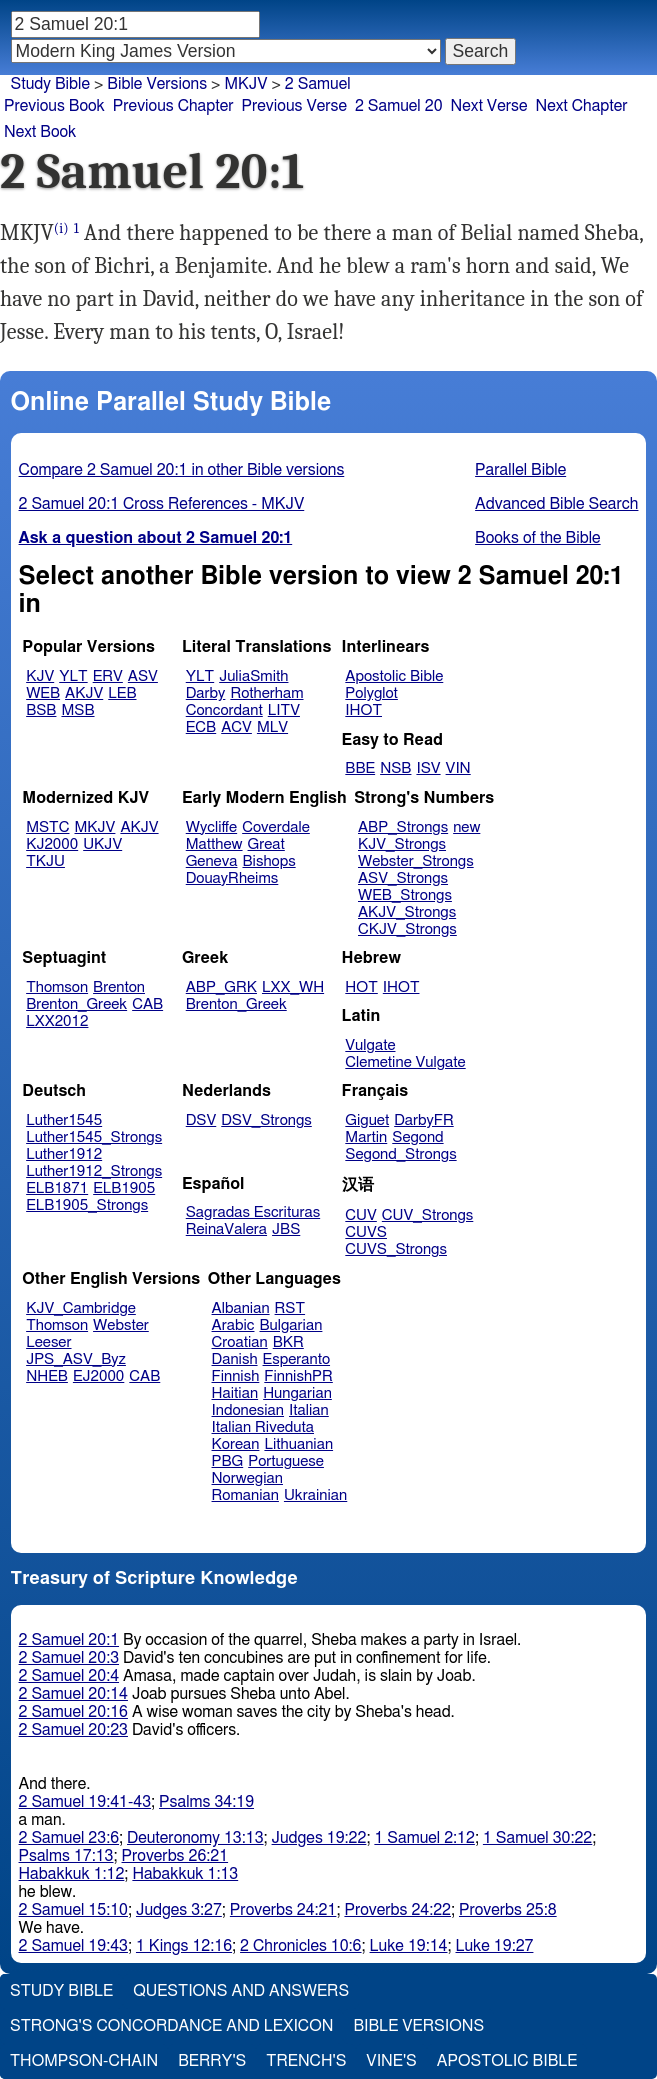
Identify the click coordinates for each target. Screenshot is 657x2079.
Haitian (235, 1393)
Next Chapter (581, 106)
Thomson (57, 987)
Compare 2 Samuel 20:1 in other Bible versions (182, 470)
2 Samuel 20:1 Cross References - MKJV (162, 504)
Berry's (212, 2061)
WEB (43, 693)
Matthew (214, 844)
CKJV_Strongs (407, 929)
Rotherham (266, 693)
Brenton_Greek (76, 1004)
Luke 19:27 (495, 1946)
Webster (121, 1325)
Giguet (367, 1120)
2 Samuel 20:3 (69, 1658)
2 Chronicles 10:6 (300, 1946)
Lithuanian (298, 1444)
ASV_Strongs (403, 878)
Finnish (236, 1376)
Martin (366, 1137)
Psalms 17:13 (66, 1856)
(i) (61, 228)
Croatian (240, 1342)
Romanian (245, 1495)
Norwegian (247, 1478)
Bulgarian (290, 1325)
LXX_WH (293, 987)
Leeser (48, 1342)
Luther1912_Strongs (94, 1171)
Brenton (119, 987)
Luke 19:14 (409, 1946)
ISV (428, 768)
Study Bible (50, 84)
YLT (73, 676)
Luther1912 (64, 1154)
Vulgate (370, 1045)
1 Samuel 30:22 (537, 1838)
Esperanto (297, 1359)
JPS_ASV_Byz (76, 1359)
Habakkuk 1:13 (185, 1874)
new (466, 827)
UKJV (102, 844)
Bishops (268, 861)
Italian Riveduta (263, 1427)
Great (266, 844)
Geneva (212, 861)
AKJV (84, 693)
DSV (201, 1120)
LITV (284, 710)
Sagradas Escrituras (253, 1212)
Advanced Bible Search (556, 504)
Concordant (224, 710)
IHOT (363, 710)
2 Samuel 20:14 (73, 1694)
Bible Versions (157, 84)
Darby (206, 693)
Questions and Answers (241, 1991)
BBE (360, 768)
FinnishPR (298, 1376)
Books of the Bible (538, 538)
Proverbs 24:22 (397, 1910)
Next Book (40, 132)
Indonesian (248, 1410)
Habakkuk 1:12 (72, 1874)
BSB (41, 710)
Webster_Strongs (416, 861)
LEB (122, 693)
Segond (417, 1137)
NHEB (47, 1376)
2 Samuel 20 (399, 106)
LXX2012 (57, 1021)
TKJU (45, 861)
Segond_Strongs (400, 1154)
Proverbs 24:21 (283, 1910)
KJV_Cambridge (81, 1308)
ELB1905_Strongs (87, 1205)
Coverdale (276, 827)
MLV (272, 727)
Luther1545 (64, 1120)
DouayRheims (232, 878)
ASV (143, 676)
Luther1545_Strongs (94, 1137)
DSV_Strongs (266, 1120)
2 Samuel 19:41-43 (85, 1802)
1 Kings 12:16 (184, 1946)
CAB (147, 1004)
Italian (309, 1410)
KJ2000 (52, 844)
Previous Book (54, 106)
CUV (361, 1215)
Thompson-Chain (84, 2061)
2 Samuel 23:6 (69, 1838)
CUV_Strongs (427, 1215)
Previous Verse (294, 106)
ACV (236, 727)
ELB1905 (124, 1188)
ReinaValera (226, 1229)
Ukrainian (315, 1495)
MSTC (47, 827)
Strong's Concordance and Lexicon (171, 2026)
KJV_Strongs (402, 844)
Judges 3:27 (179, 1910)
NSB (395, 768)
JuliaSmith (253, 676)
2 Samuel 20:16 (73, 1712)
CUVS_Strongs (396, 1249)
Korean (236, 1444)
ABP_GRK (221, 987)
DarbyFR (424, 1120)
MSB (77, 710)
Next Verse (489, 106)
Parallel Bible (520, 470)
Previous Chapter (173, 106)
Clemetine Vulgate (405, 1062)
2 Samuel (318, 84)
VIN (458, 768)
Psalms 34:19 (206, 1802)
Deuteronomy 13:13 (195, 1838)
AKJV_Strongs (407, 912)
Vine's (391, 2061)
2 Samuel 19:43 (73, 1946)
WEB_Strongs (405, 895)
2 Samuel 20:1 (69, 1640)
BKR (288, 1342)
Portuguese (286, 1461)
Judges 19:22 (319, 1838)
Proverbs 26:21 (175, 1856)
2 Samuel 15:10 (73, 1910)
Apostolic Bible (507, 2061)
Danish (235, 1359)
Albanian (241, 1308)
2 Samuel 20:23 (73, 1730)
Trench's (306, 2061)
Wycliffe (211, 827)
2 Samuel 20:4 (69, 1676)
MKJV (245, 84)
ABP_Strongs (403, 827)
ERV (108, 676)
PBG (228, 1461)
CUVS (366, 1232)
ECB (201, 727)
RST (290, 1308)
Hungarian (297, 1393)
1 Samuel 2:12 (424, 1838)
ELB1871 (57, 1188)
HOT (361, 987)
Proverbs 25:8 (508, 1910)
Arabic (233, 1325)
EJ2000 (98, 1376)
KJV (40, 676)
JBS (286, 1229)
